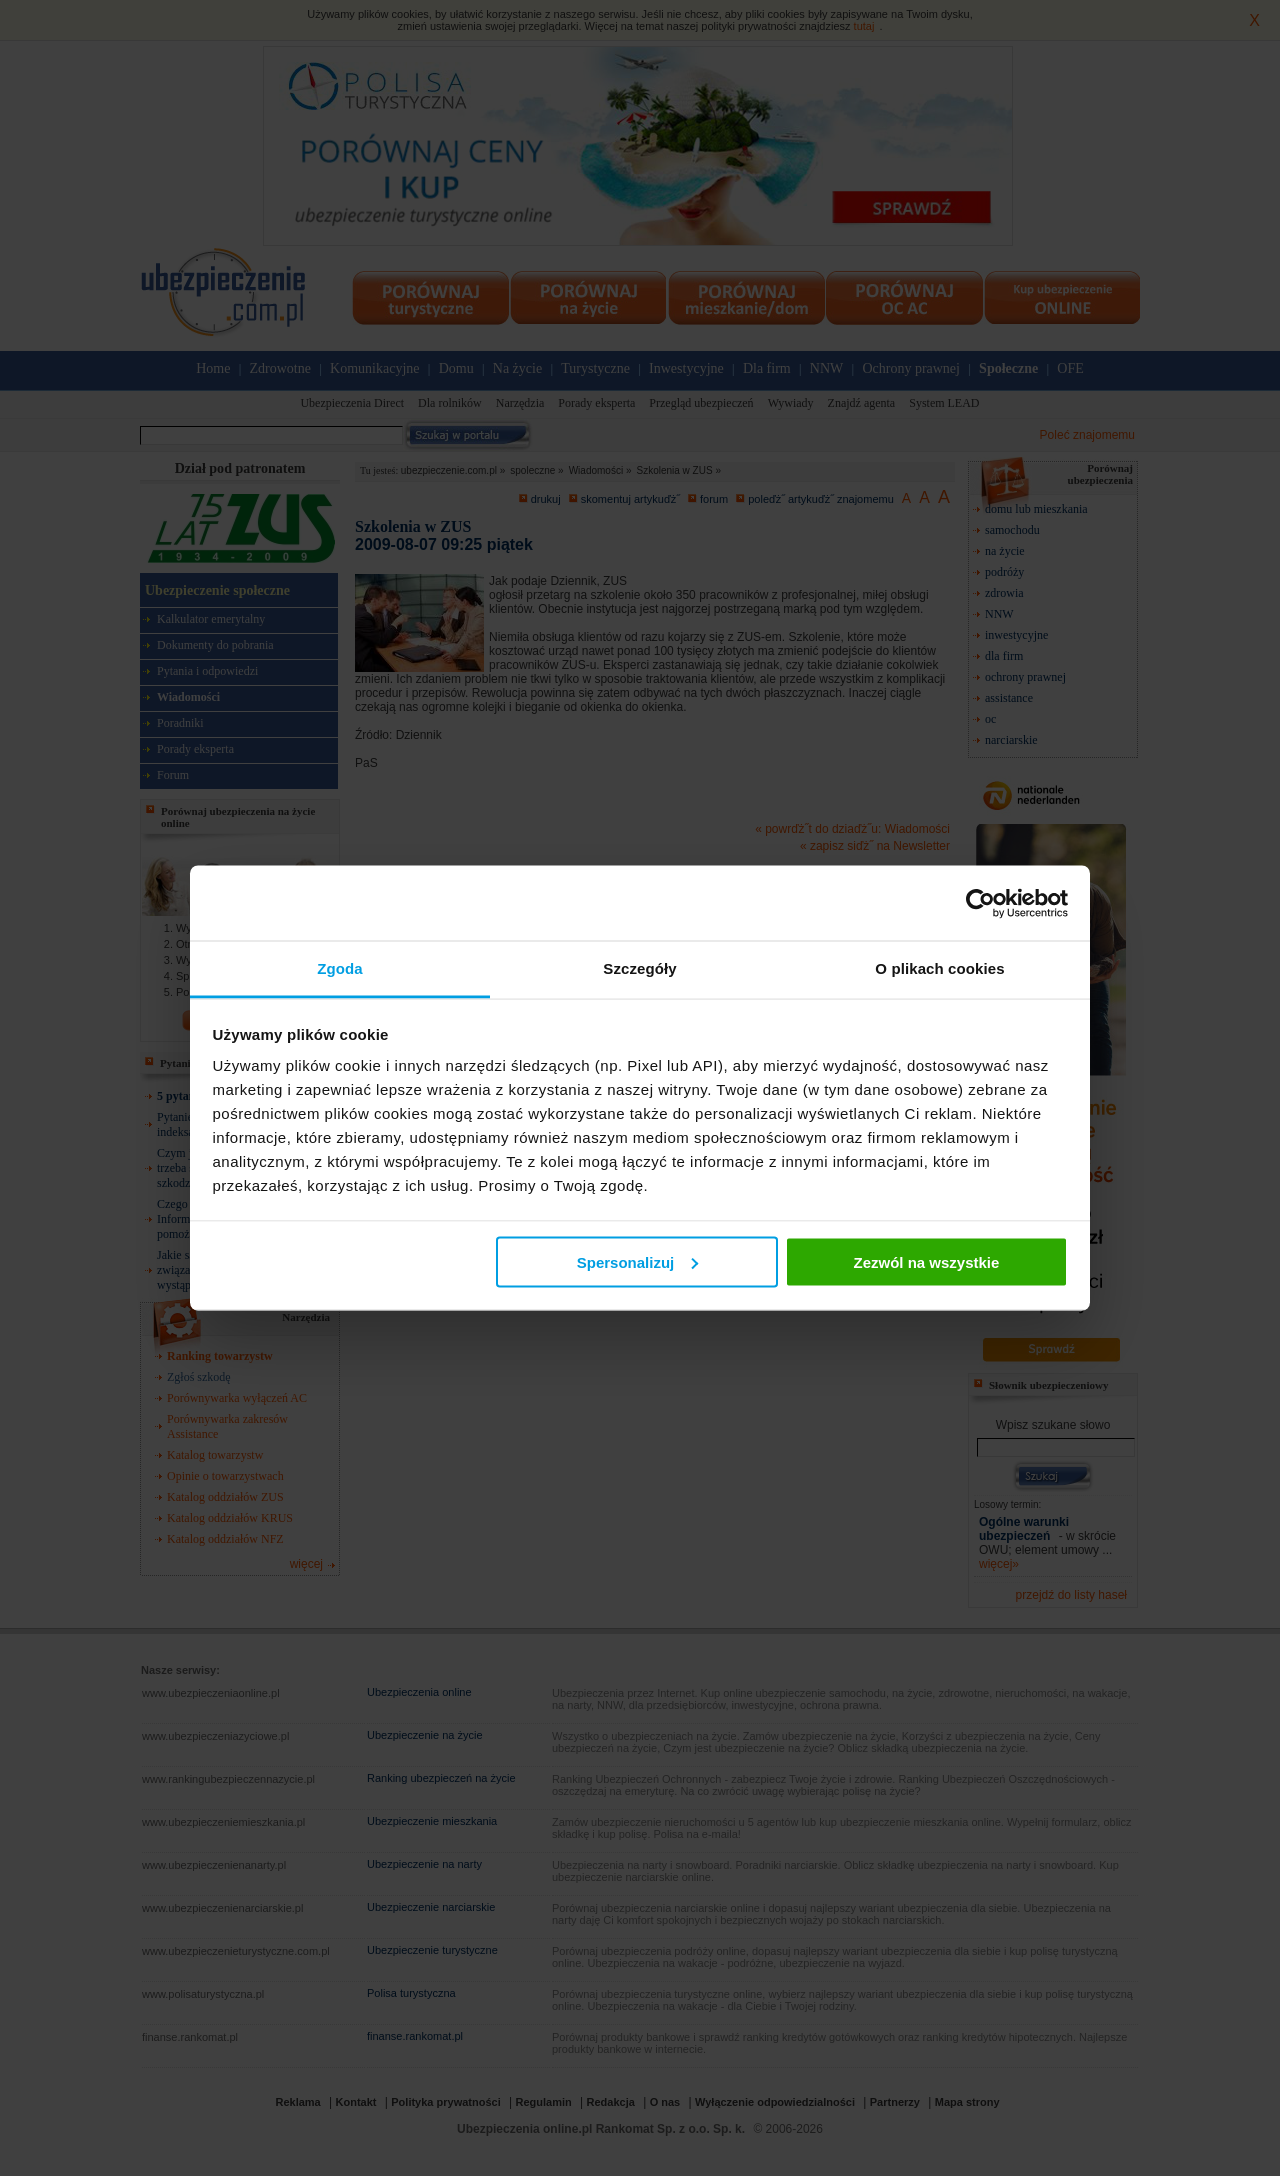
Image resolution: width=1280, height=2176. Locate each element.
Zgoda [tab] (340, 968)
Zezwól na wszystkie (926, 1261)
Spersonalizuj (638, 1261)
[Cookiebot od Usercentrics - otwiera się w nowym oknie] (980, 903)
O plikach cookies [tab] (939, 968)
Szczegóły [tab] (639, 968)
